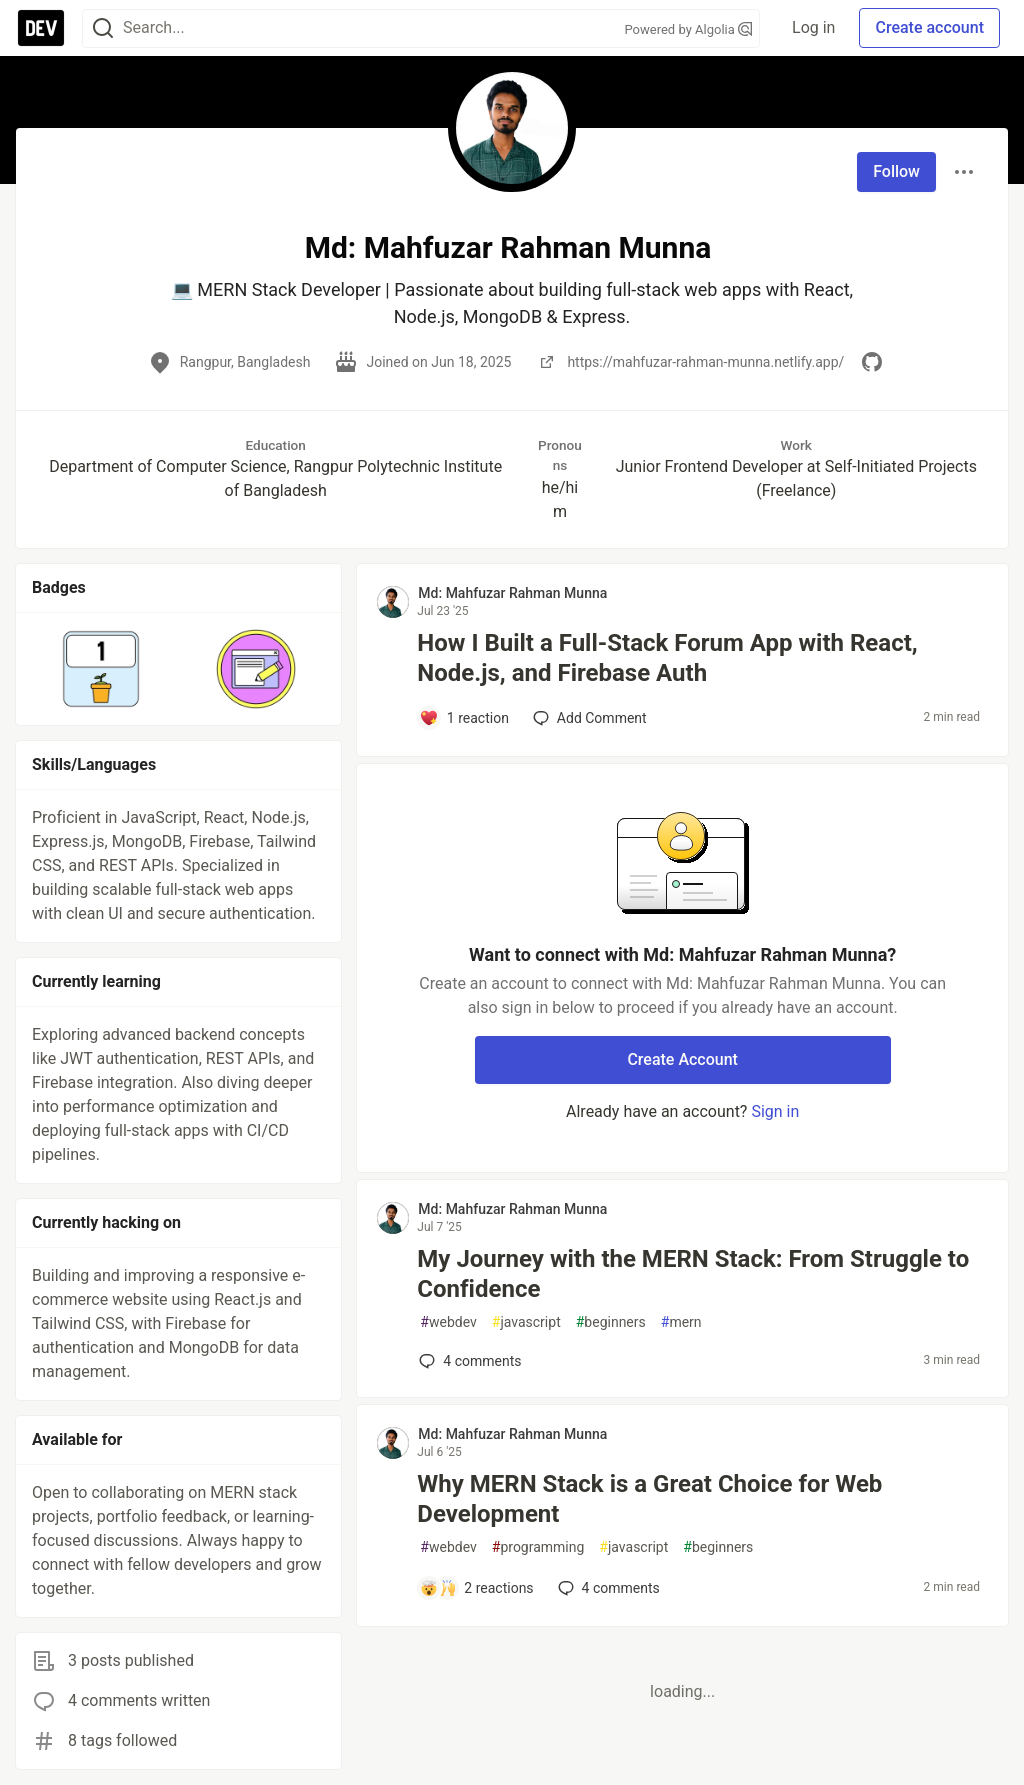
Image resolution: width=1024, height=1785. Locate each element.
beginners (611, 1322)
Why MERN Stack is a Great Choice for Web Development (649, 1499)
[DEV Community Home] (41, 28)
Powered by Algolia (689, 29)
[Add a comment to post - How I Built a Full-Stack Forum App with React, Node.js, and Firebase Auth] (464, 718)
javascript (526, 1322)
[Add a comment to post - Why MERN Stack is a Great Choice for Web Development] (476, 1588)
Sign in (775, 1111)
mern (681, 1322)
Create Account (682, 1059)
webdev (448, 1322)
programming (538, 1547)
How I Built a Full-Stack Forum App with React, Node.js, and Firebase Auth (667, 658)
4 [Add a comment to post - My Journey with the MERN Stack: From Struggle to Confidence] (468, 1361)
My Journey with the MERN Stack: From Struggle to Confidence (693, 1274)
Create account (929, 27)
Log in (813, 27)
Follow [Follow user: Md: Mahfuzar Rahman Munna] (896, 171)
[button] (101, 669)
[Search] (103, 28)
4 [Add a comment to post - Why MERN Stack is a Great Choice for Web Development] (607, 1588)
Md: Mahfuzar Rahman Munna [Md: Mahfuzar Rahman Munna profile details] (512, 593)
